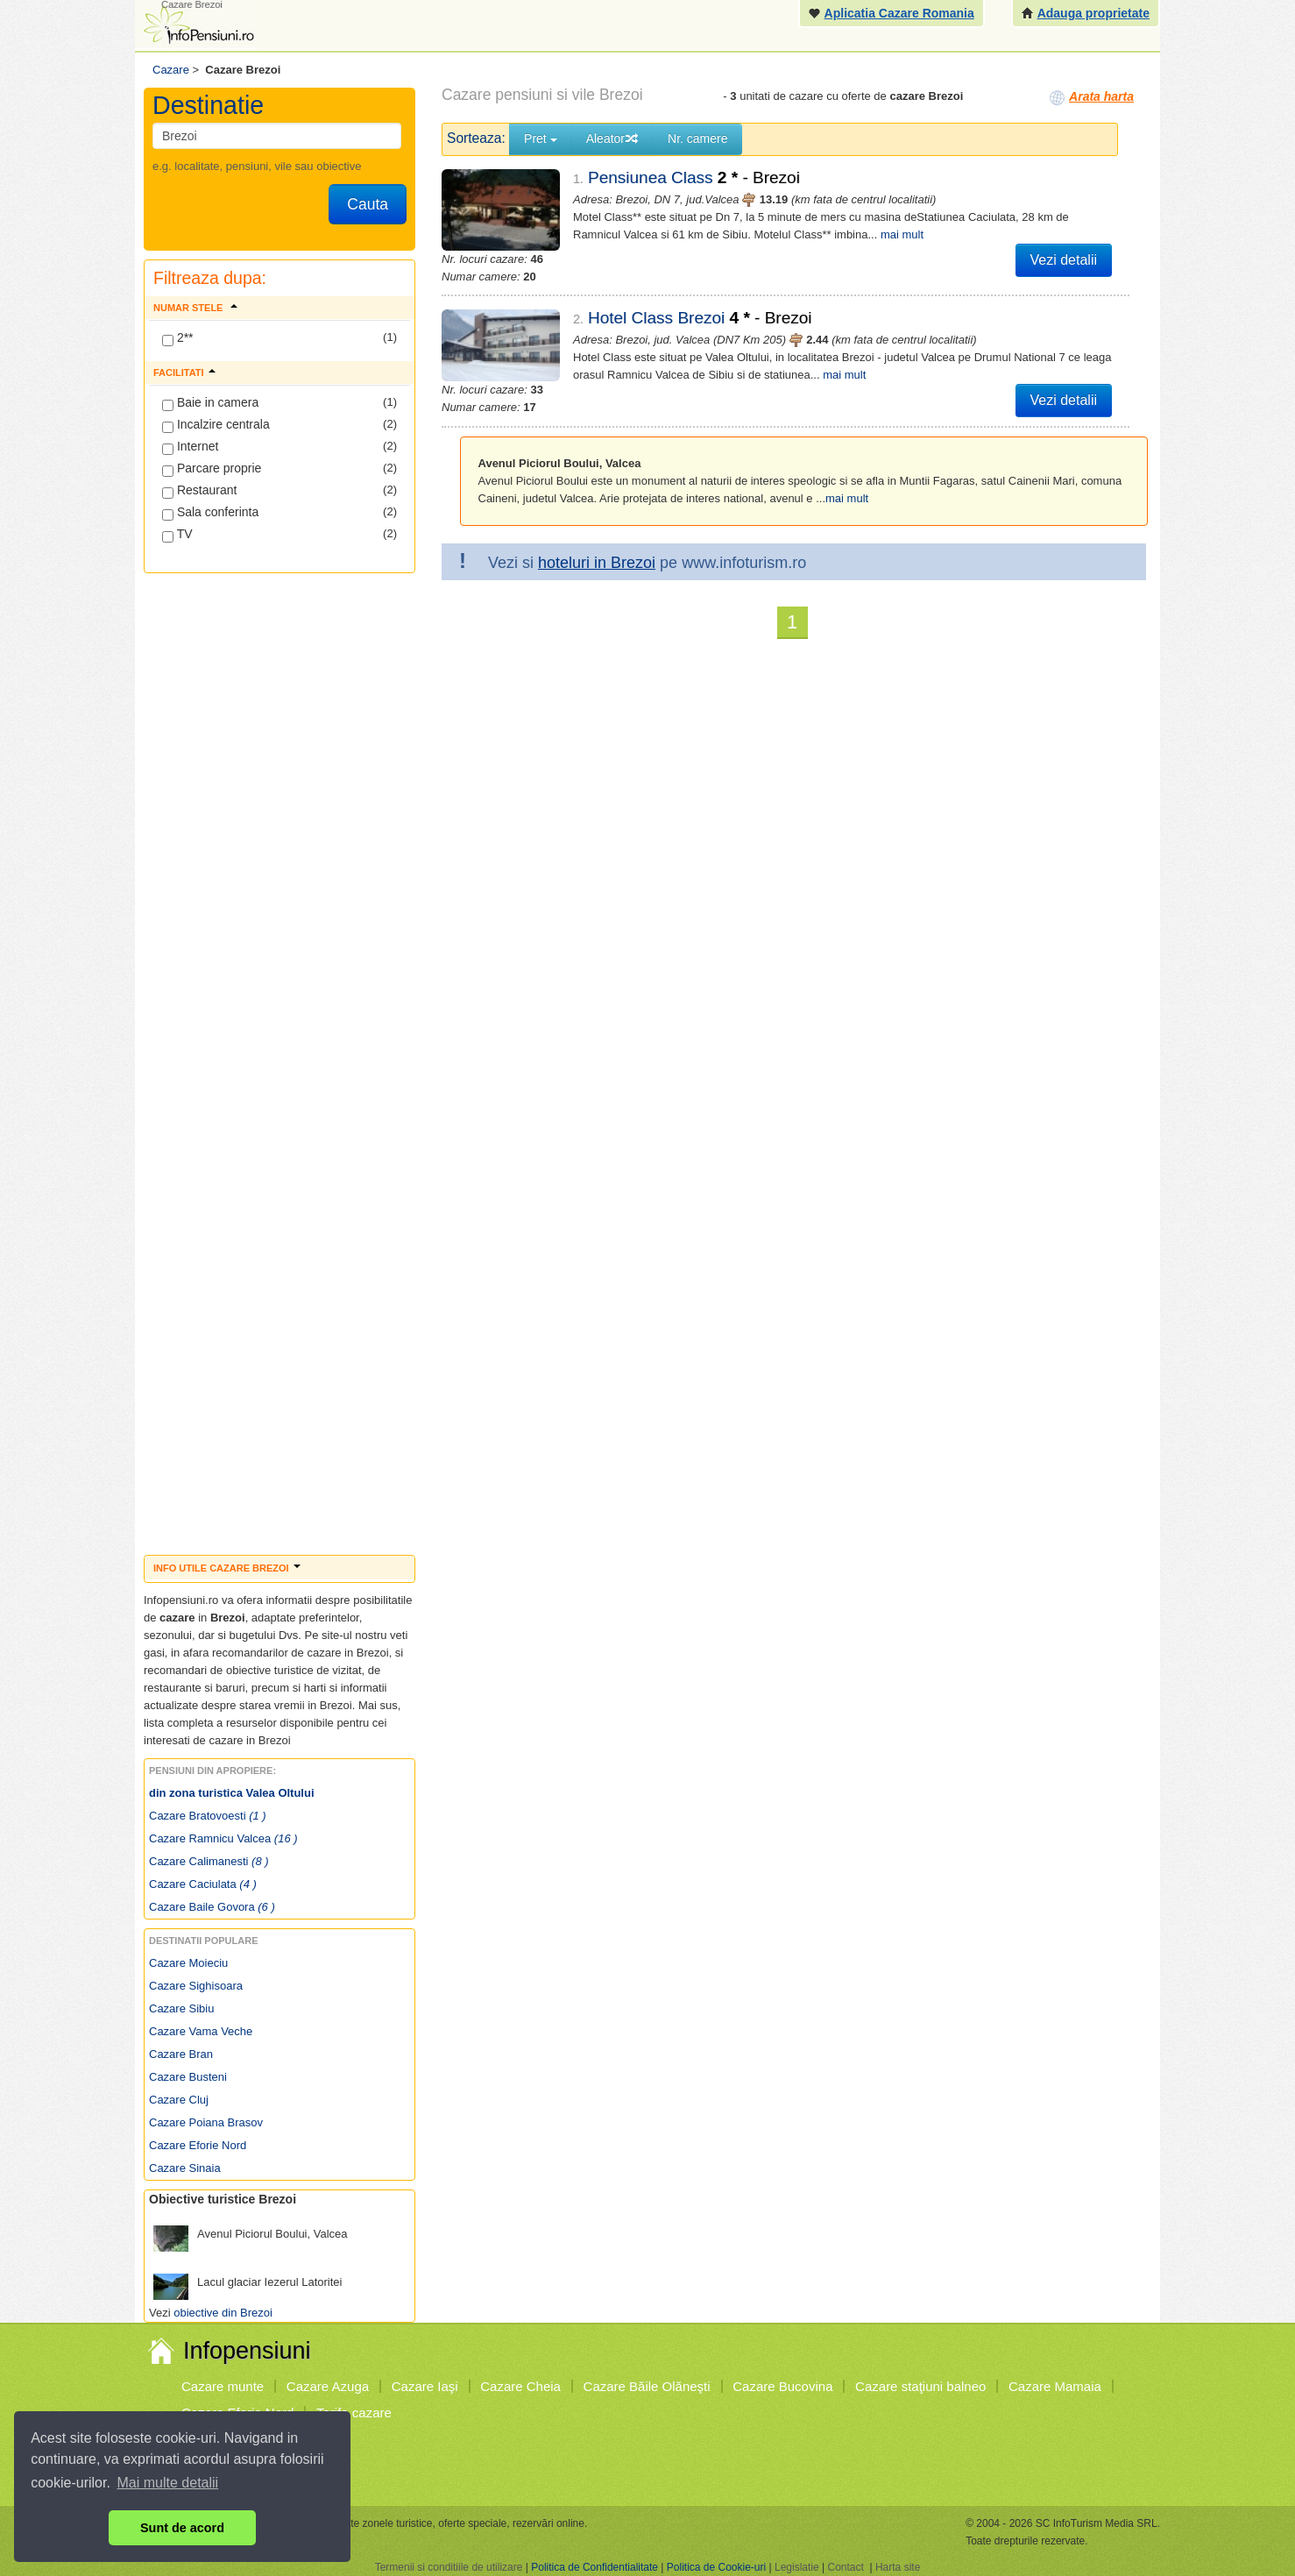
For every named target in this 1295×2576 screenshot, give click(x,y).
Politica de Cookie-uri (716, 2567)
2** (178, 338)
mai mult (902, 234)
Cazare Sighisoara (196, 1985)
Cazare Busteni (188, 2076)
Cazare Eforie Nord (197, 2145)
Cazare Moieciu (188, 1962)
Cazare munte (222, 2386)
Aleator (612, 138)
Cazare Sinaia (185, 2168)
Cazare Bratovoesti (207, 1815)
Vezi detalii (1064, 259)
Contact (845, 2567)
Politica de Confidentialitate (594, 2567)
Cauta (367, 204)
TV (177, 535)
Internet (190, 447)
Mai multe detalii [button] (168, 2482)
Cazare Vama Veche (200, 2031)
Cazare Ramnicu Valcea (223, 1838)
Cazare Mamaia (1054, 2386)
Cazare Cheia (520, 2386)
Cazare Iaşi (425, 2386)
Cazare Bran (181, 2054)
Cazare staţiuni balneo (920, 2386)
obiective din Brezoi (222, 2312)
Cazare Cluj (179, 2099)
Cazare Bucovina (782, 2386)
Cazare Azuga (328, 2386)
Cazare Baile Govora (212, 1906)
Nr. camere (697, 138)
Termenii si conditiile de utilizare (449, 2567)
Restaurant (199, 491)
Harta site (897, 2567)
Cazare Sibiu (181, 2008)
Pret (540, 138)
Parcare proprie (211, 469)
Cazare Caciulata (203, 1884)
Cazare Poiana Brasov (206, 2122)
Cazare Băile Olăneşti (647, 2386)
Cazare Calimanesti (209, 1861)
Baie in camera (210, 403)
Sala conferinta (210, 513)
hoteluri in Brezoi (596, 562)
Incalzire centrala (216, 425)
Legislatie (797, 2567)
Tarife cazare (354, 2412)
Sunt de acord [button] (182, 2528)
